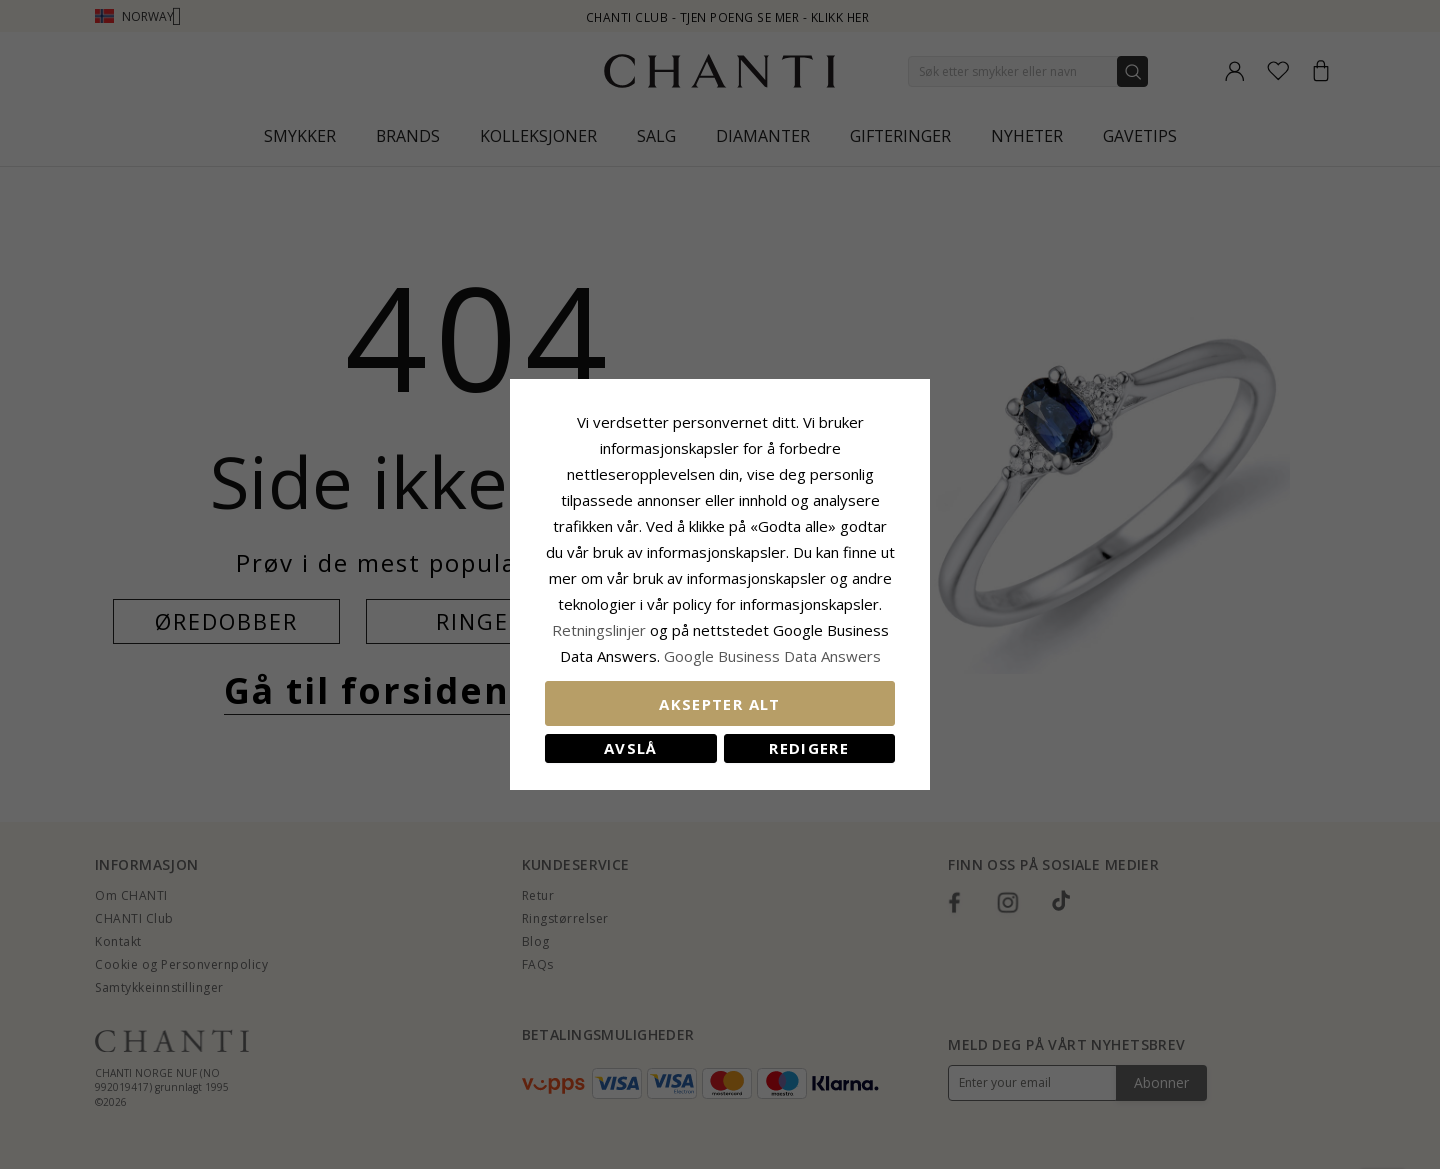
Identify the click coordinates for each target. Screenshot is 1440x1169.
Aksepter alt (719, 704)
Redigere (809, 748)
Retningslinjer (601, 630)
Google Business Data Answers (772, 656)
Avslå (631, 748)
